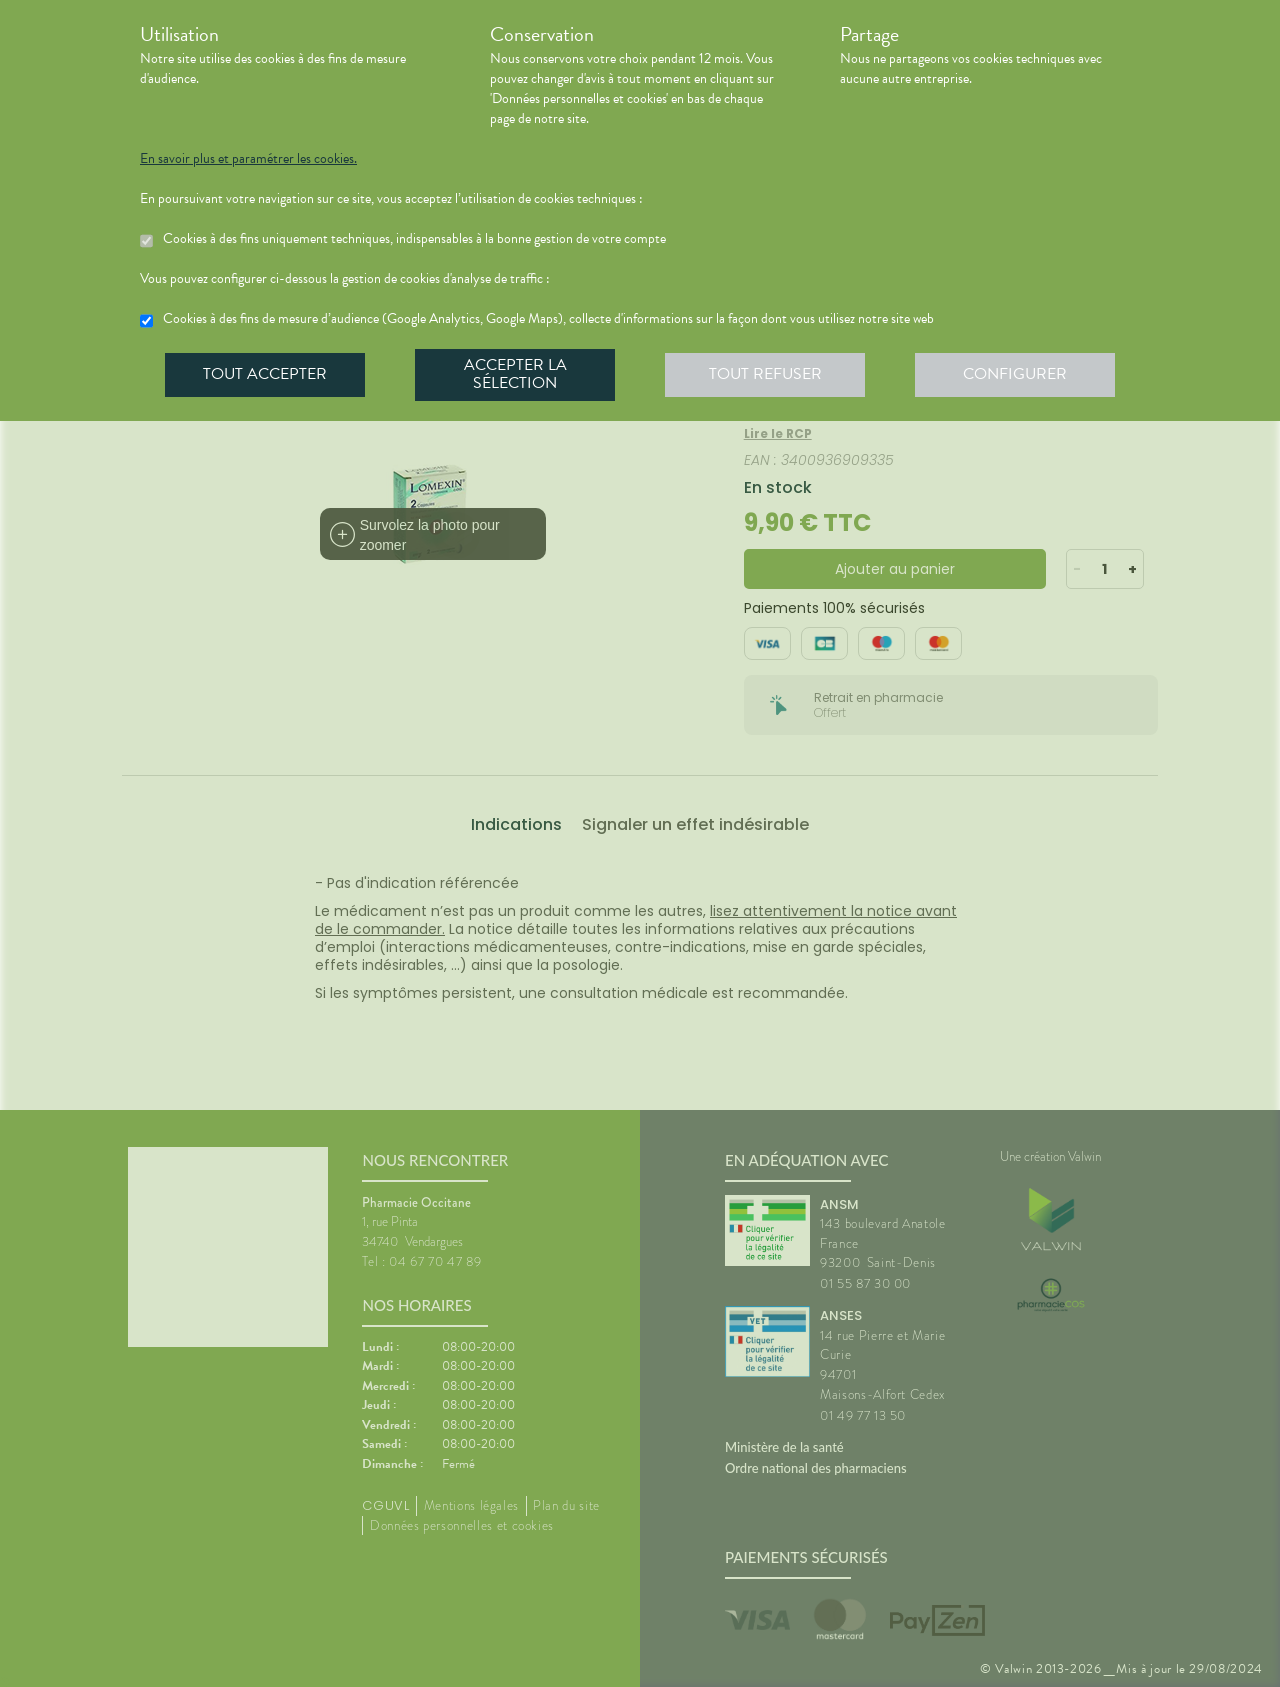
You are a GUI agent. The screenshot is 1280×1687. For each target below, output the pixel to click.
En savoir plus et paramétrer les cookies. (248, 159)
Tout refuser (765, 374)
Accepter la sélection (515, 374)
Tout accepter (265, 374)
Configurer (1015, 374)
